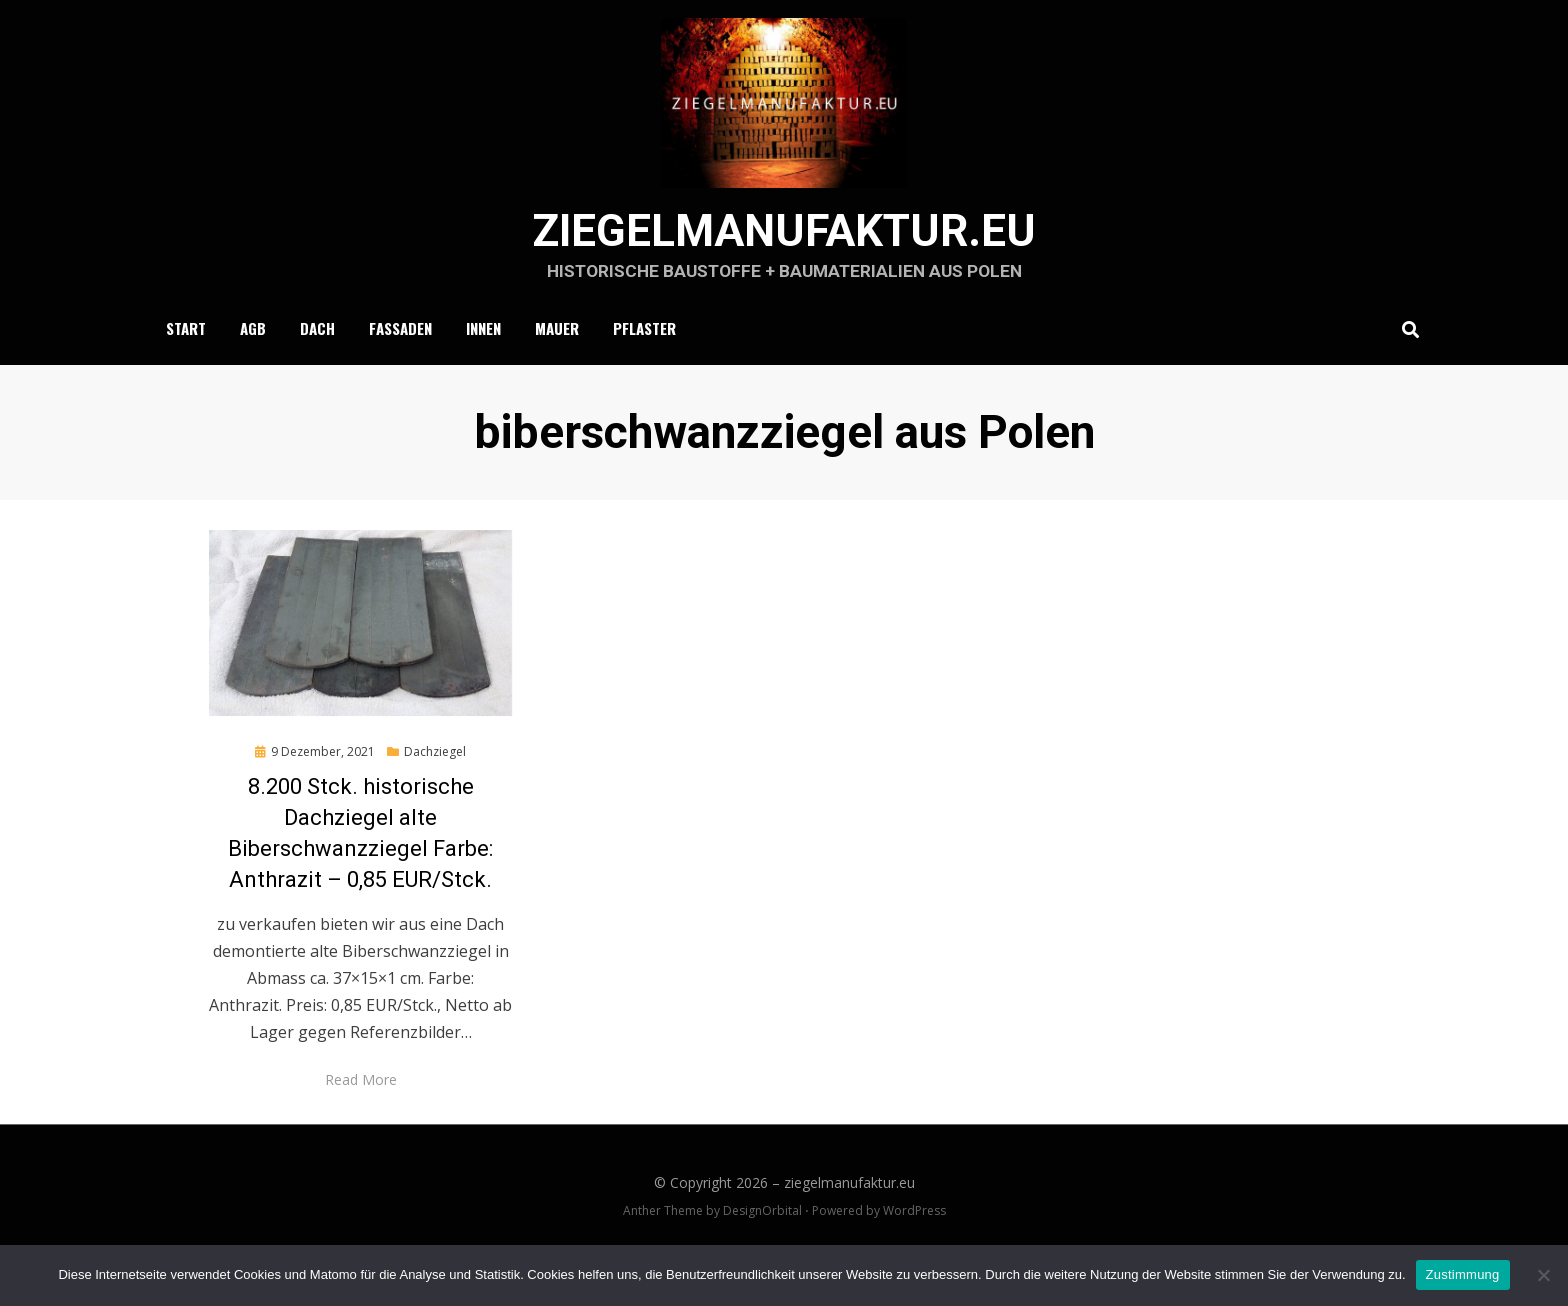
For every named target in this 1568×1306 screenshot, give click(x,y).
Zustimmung (1463, 1274)
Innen (483, 366)
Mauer (557, 366)
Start (186, 366)
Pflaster (644, 366)
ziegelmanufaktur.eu (784, 265)
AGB (253, 366)
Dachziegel (435, 790)
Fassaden (400, 366)
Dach (317, 366)
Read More (361, 1118)
